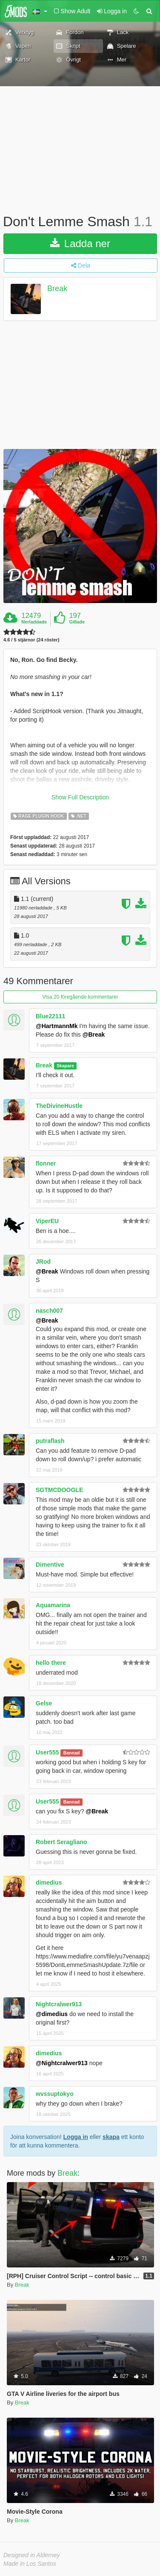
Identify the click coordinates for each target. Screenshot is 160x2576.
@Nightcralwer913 (62, 2063)
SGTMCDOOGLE (59, 1489)
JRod (43, 1261)
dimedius (49, 1882)
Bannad (71, 1752)
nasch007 (49, 1310)
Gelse (44, 1703)
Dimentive (50, 1564)
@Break (94, 1034)
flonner (46, 1163)
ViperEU (47, 1221)
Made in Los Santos (29, 2563)
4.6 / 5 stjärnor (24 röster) (31, 640)
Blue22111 (50, 1016)
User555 (47, 1752)
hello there (51, 1662)
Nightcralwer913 (59, 2004)
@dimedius (52, 2014)
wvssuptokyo (55, 2093)
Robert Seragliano (61, 1842)
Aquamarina (53, 1605)
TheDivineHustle (59, 1105)
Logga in (75, 2136)
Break (57, 288)
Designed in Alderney (31, 2555)
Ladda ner (80, 243)
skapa (111, 2136)
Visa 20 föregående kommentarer (80, 997)
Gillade (77, 621)
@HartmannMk (56, 1026)
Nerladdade (34, 621)
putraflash (50, 1440)
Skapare (65, 1065)
